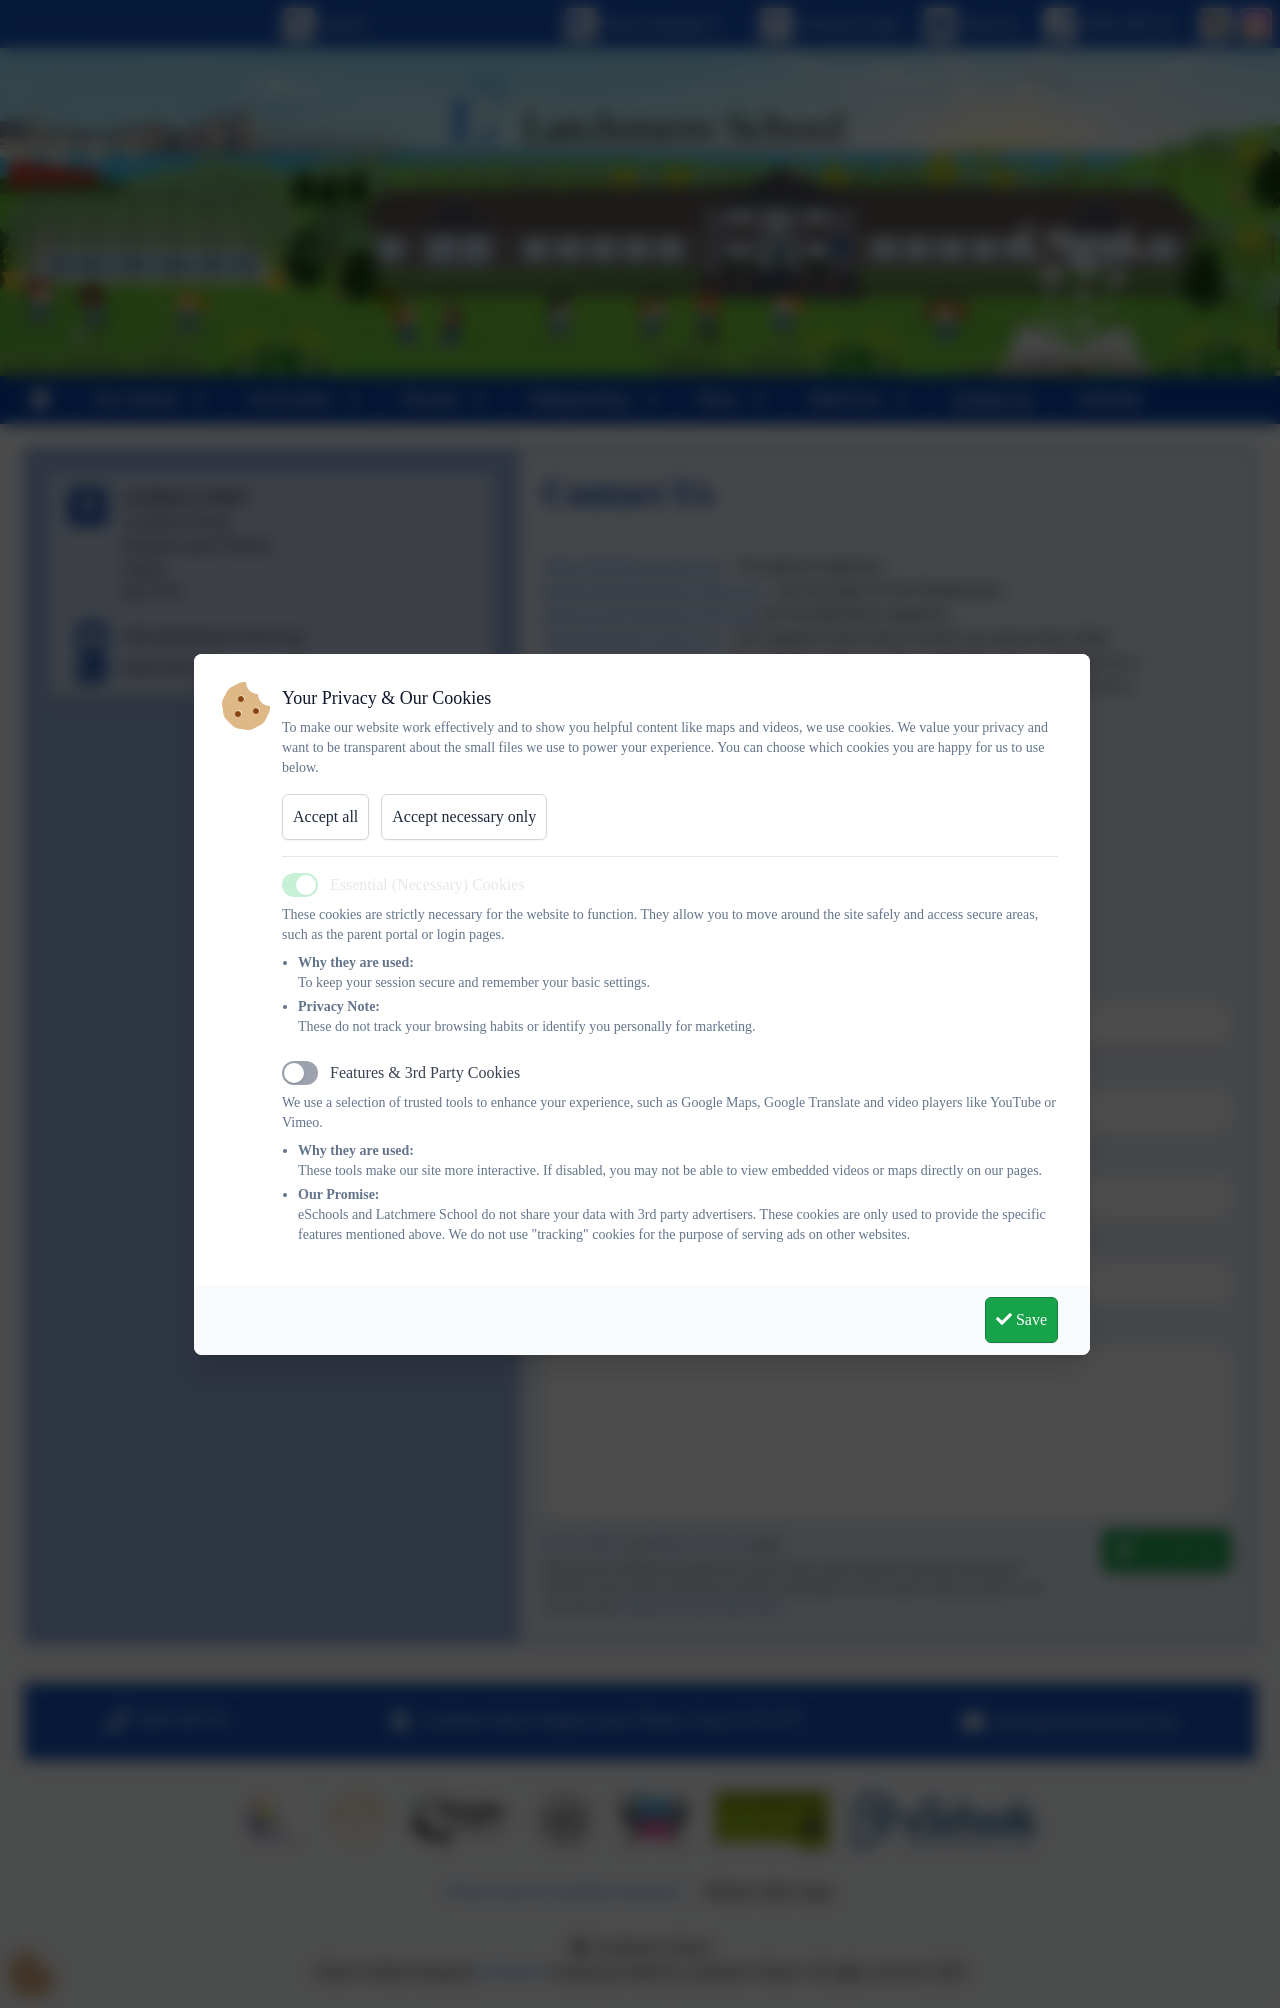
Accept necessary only (464, 816)
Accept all (325, 816)
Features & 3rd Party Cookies (425, 1072)
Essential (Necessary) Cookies (427, 884)
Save (1021, 1319)
